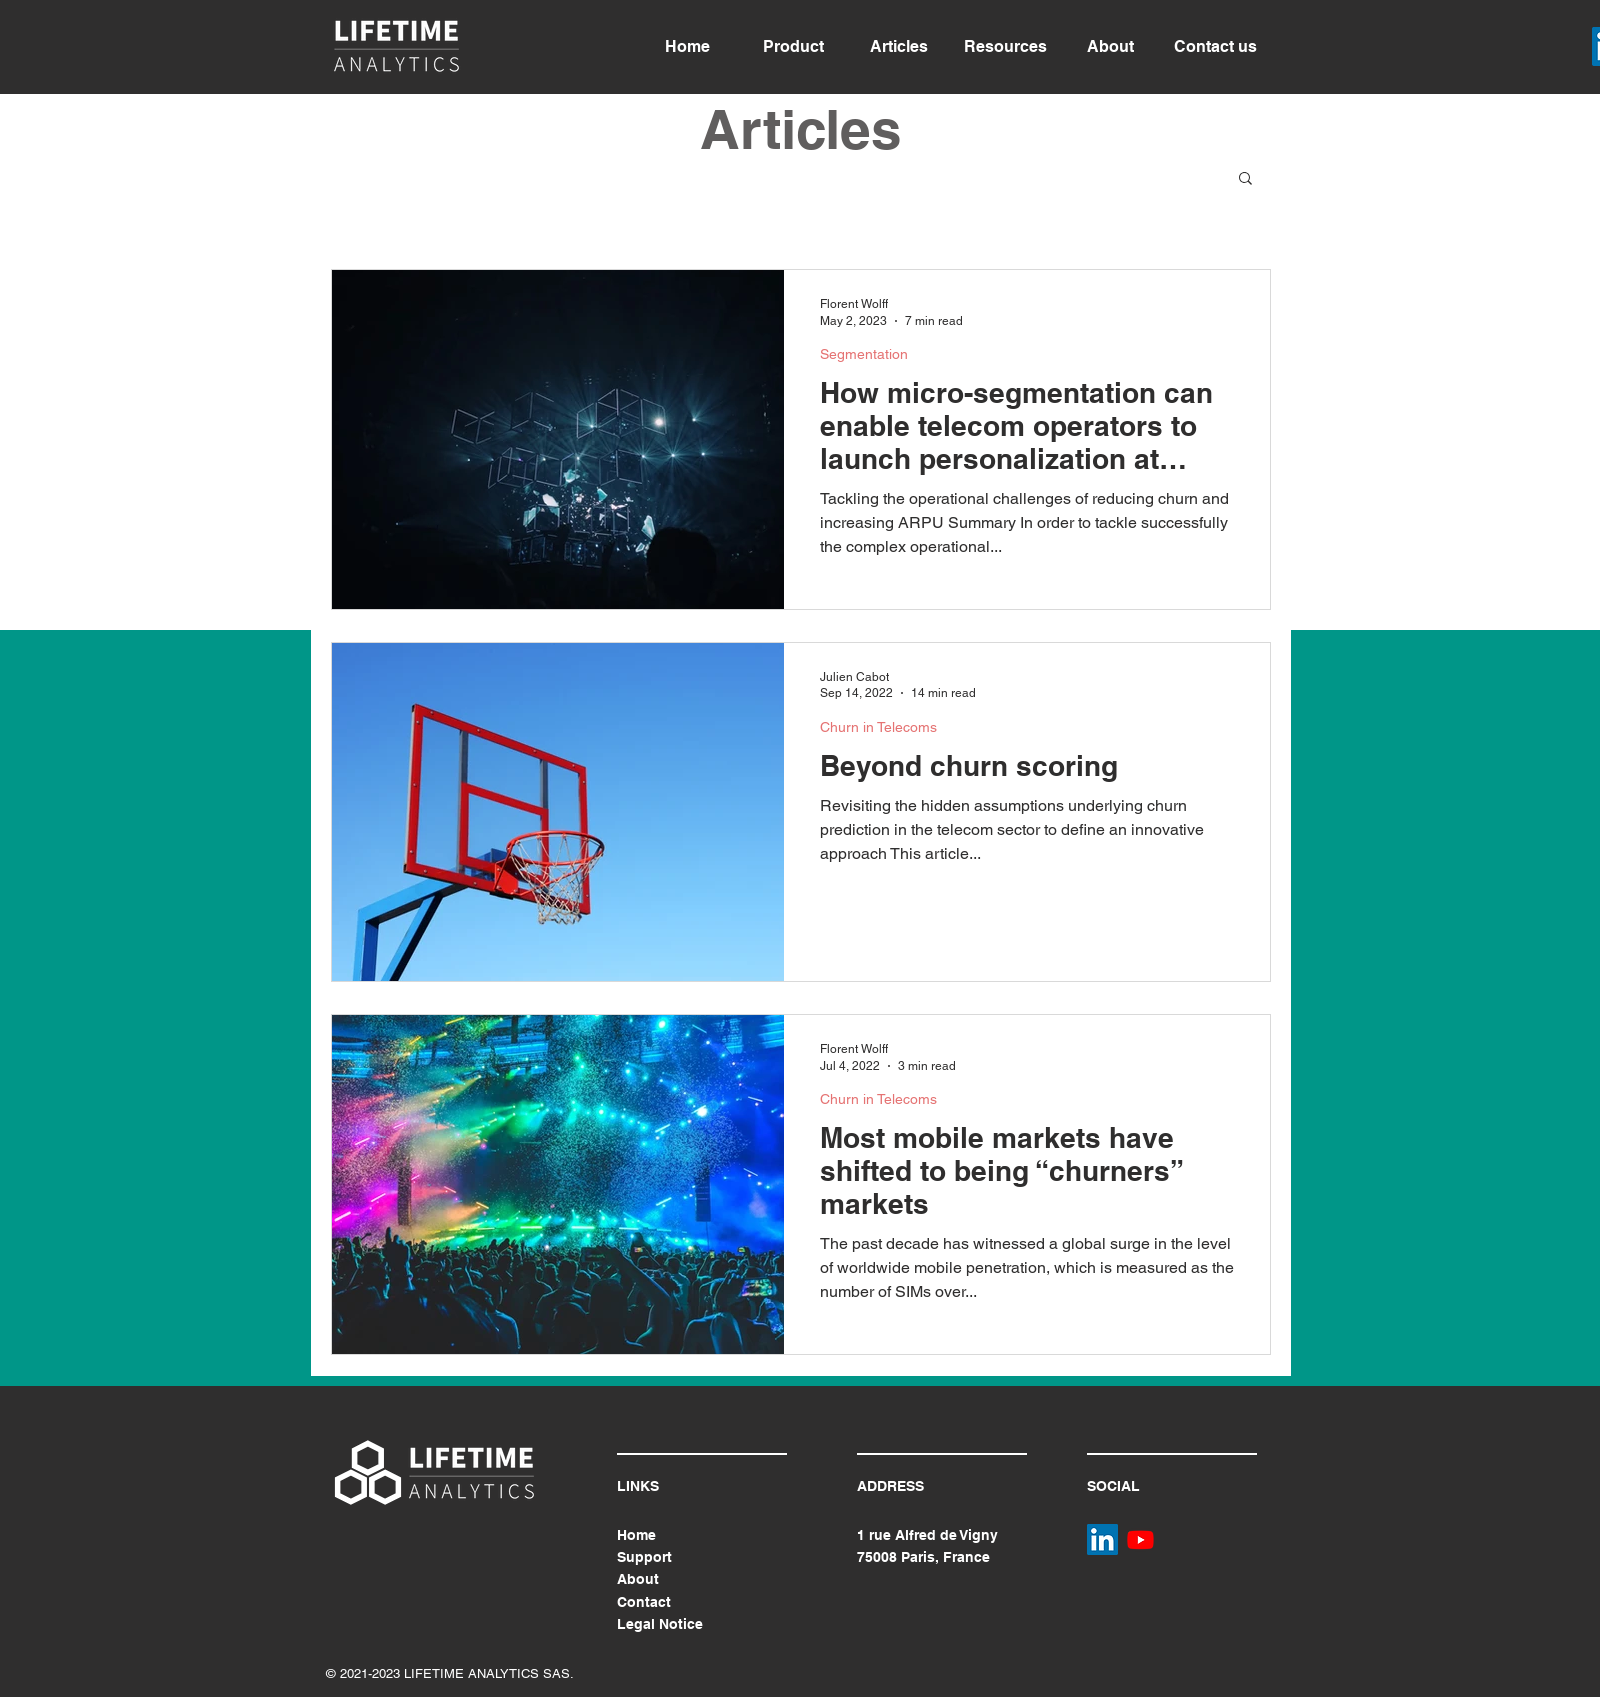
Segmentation (864, 354)
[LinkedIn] (1102, 1539)
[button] (1245, 179)
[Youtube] (1140, 1539)
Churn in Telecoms (878, 727)
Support (644, 1557)
